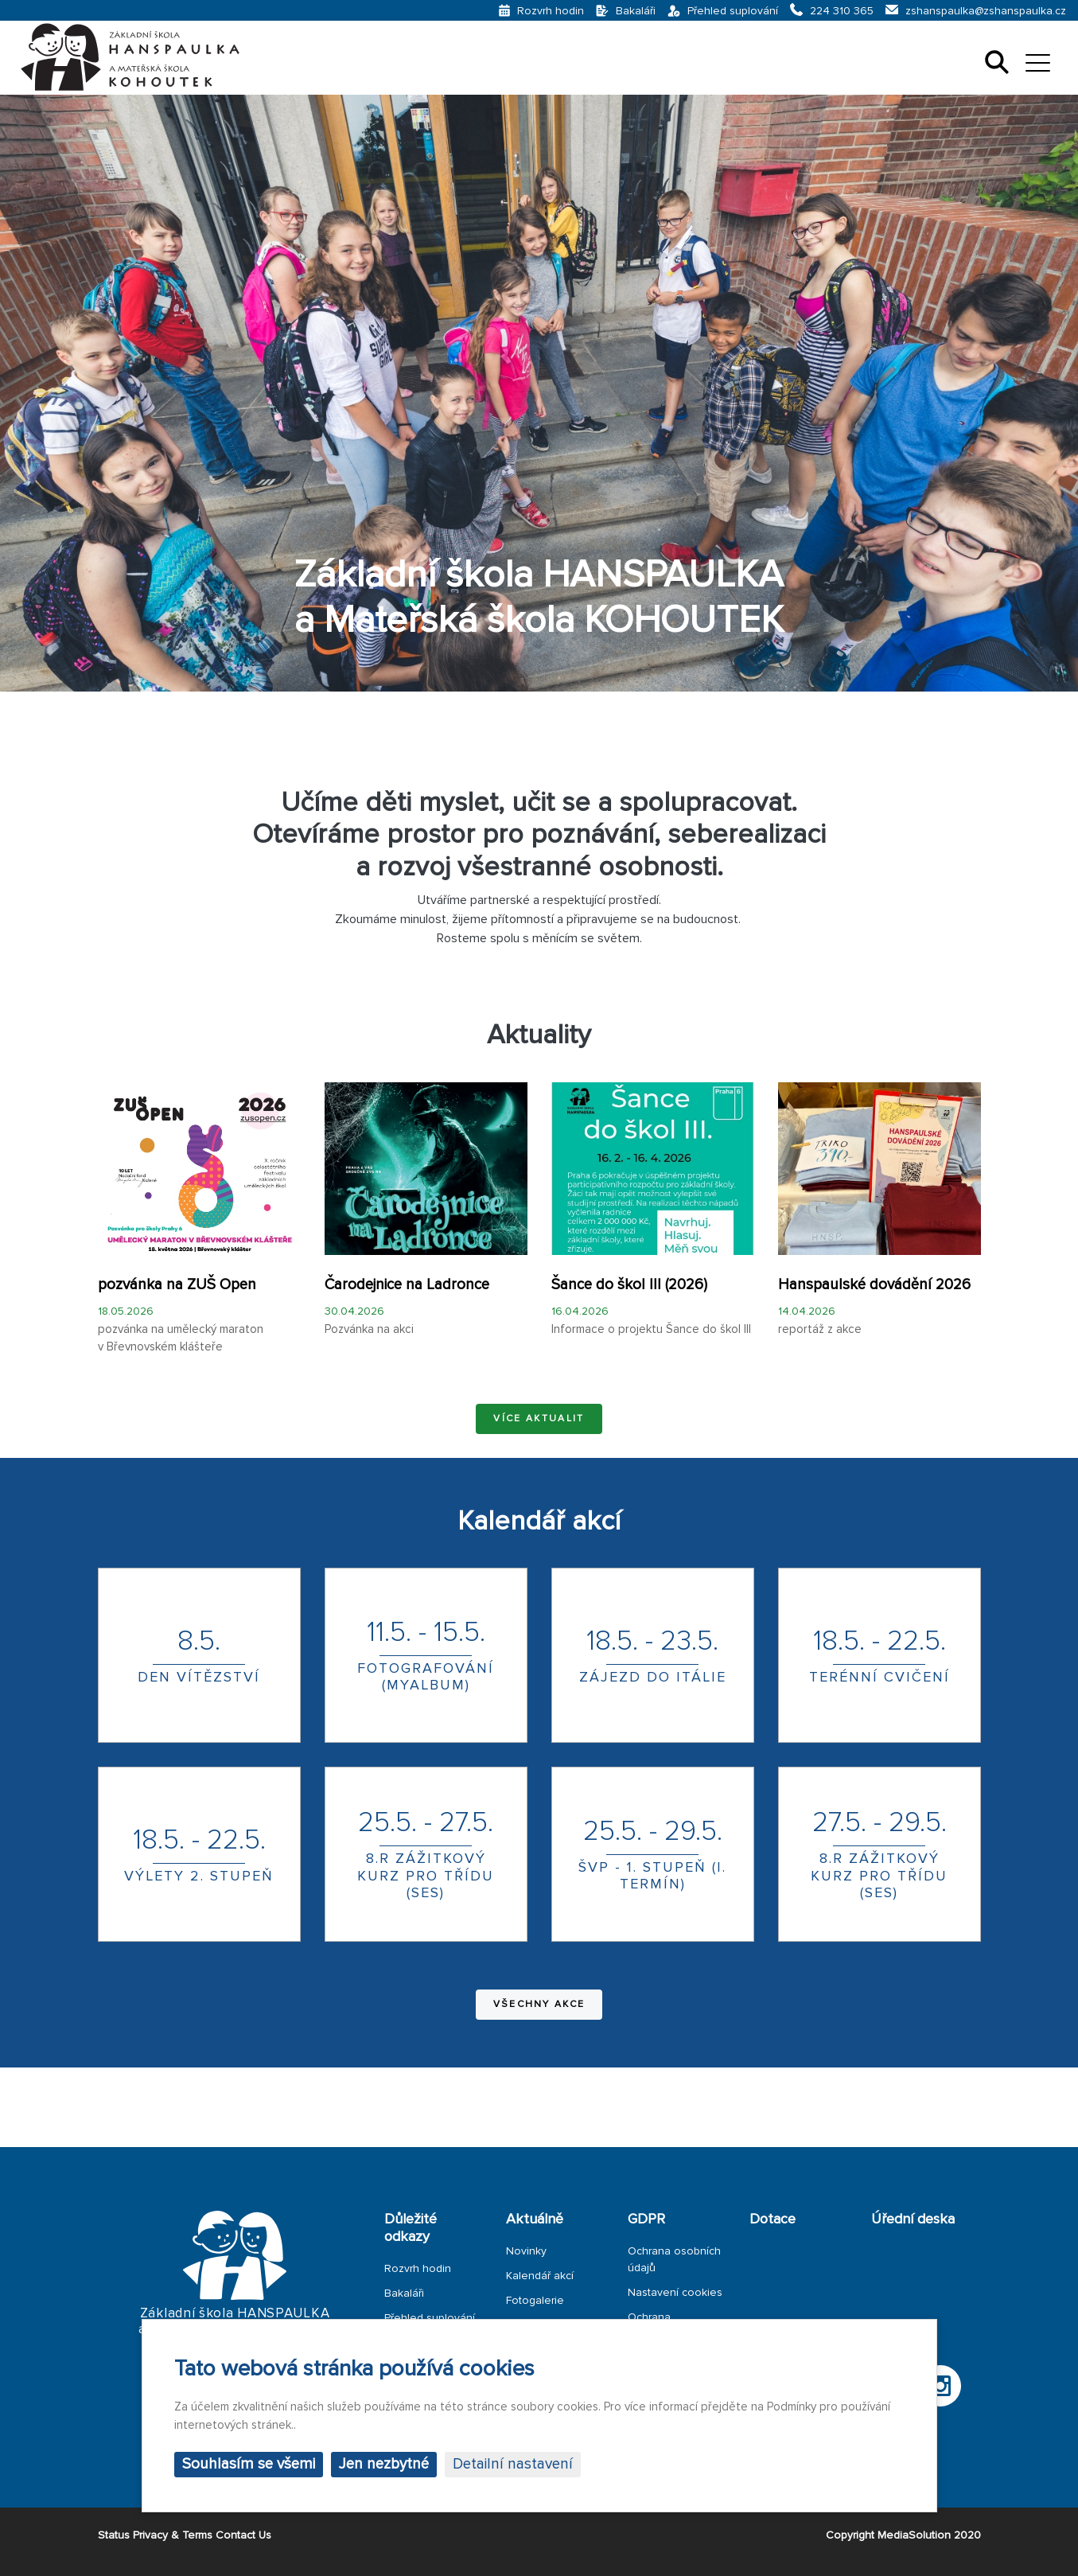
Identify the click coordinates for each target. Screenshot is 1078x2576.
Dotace (772, 2218)
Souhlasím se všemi (248, 2464)
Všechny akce (539, 2004)
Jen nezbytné (384, 2464)
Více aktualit (538, 1418)
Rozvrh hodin (417, 2268)
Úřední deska (913, 2218)
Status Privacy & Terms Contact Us (184, 2535)
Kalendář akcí (540, 2275)
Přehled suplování (429, 2318)
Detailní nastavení (513, 2464)
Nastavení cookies (675, 2292)
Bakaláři (404, 2293)
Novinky (526, 2251)
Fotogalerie (535, 2300)
